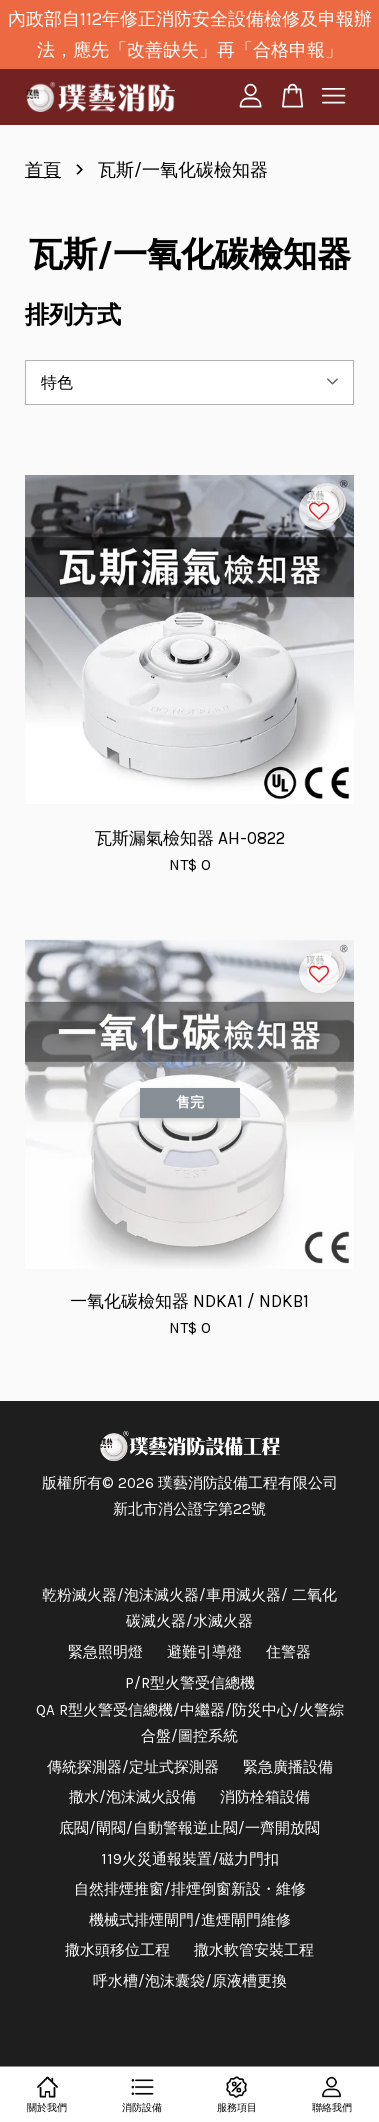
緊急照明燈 (105, 1652)
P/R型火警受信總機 (190, 1683)
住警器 (288, 1652)
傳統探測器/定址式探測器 (133, 1767)
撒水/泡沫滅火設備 (132, 1797)
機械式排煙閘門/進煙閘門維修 (190, 1920)
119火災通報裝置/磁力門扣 (190, 1859)
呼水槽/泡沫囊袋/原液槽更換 (190, 1981)
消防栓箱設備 (265, 1797)
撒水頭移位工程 (117, 1950)
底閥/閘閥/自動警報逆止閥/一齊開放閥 (189, 1828)
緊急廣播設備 (288, 1767)
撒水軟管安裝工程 (254, 1950)
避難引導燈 (204, 1652)
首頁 (43, 170)
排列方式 (73, 315)
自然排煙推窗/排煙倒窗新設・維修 (190, 1889)
